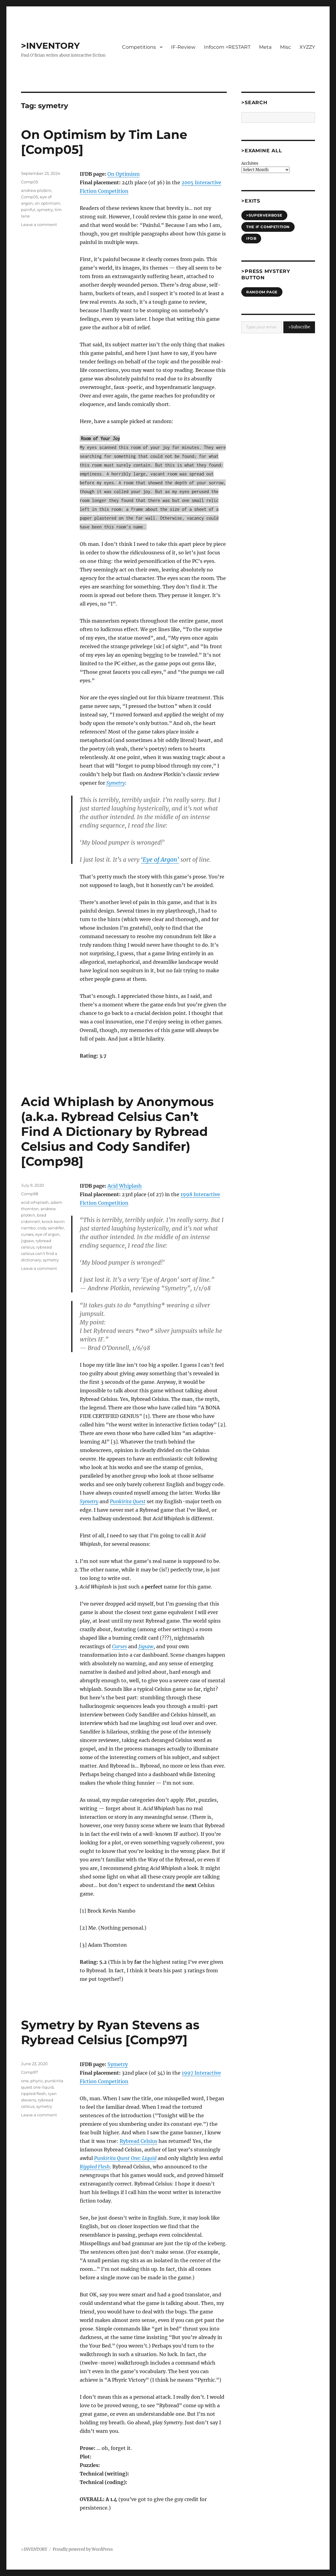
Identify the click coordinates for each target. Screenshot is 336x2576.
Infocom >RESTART (227, 47)
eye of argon (47, 1234)
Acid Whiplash (124, 1186)
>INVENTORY (50, 46)
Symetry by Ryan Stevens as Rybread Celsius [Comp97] (110, 2032)
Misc (285, 47)
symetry (45, 209)
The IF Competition (268, 226)
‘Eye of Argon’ (160, 859)
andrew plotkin (36, 190)
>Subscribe (299, 327)
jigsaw (27, 1240)
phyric (36, 2080)
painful (28, 209)
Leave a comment (39, 224)
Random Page (262, 292)
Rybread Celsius (138, 2141)
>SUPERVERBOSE (264, 215)
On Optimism (123, 174)
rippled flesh (33, 2093)
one (25, 2080)
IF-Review (183, 47)
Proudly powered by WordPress (83, 2549)
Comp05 (29, 181)
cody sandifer (50, 1227)
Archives (249, 163)
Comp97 (29, 2072)
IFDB (251, 238)
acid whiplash (35, 1202)
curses (27, 1234)
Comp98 (29, 1193)
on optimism (47, 203)
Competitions (139, 47)
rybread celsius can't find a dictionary (39, 1253)
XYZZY (307, 47)
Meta (265, 47)
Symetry (117, 2064)
